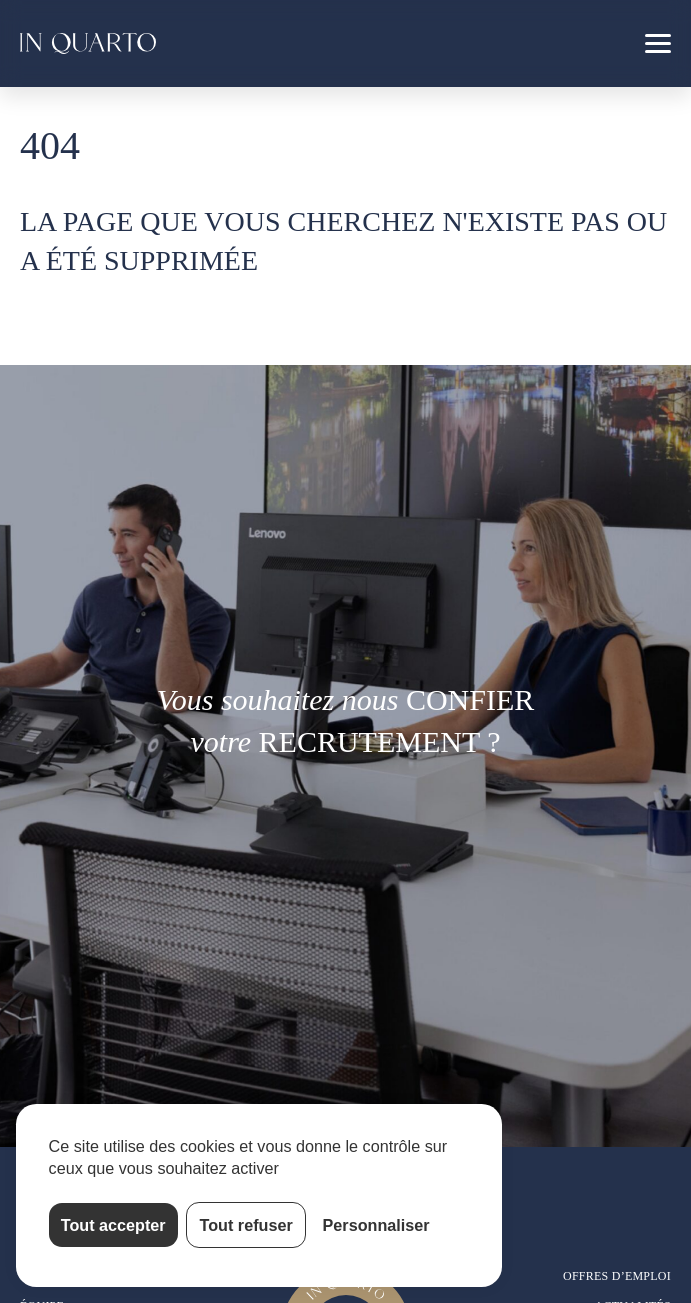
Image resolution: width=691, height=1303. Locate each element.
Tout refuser (246, 1225)
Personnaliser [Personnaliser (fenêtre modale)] (376, 1225)
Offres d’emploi (617, 1276)
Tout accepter (113, 1225)
